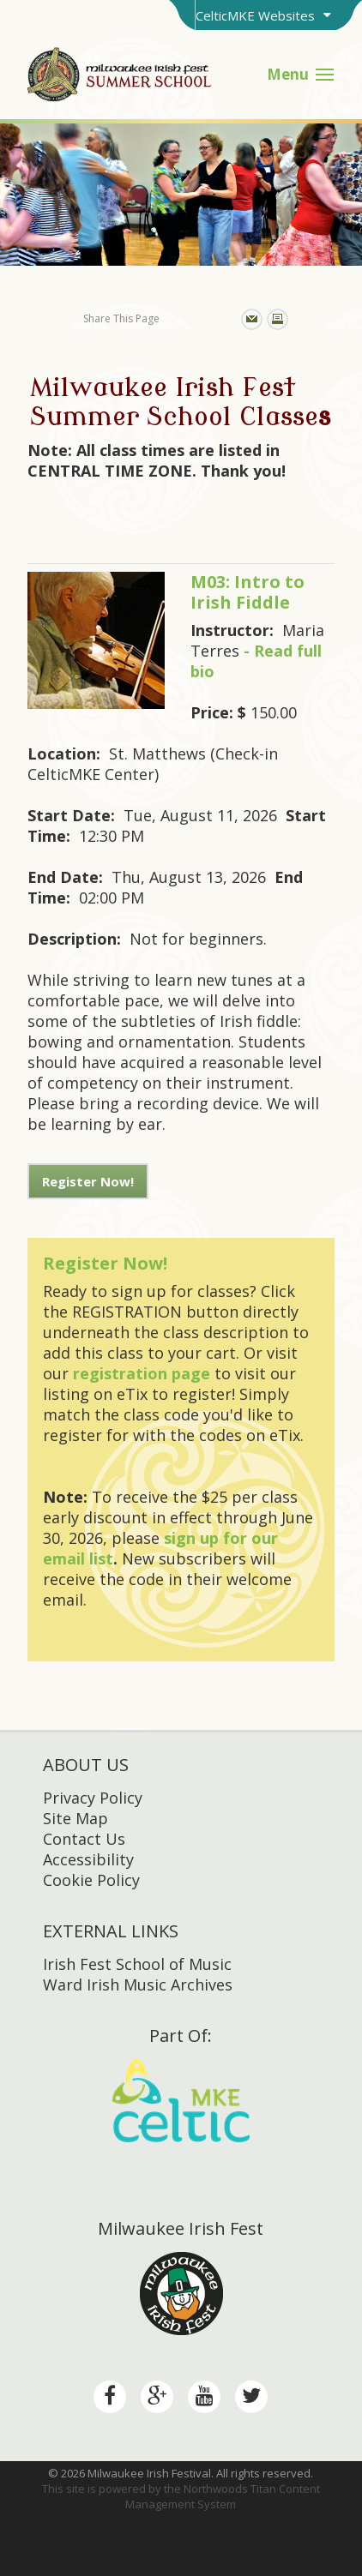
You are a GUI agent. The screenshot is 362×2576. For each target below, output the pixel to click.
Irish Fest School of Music (137, 1964)
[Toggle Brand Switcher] (265, 15)
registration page (141, 1373)
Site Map (75, 1818)
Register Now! (88, 1181)
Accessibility (88, 1859)
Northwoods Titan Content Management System (222, 2496)
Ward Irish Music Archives (137, 1984)
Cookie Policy (91, 1880)
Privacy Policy (92, 1797)
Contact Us (84, 1838)
